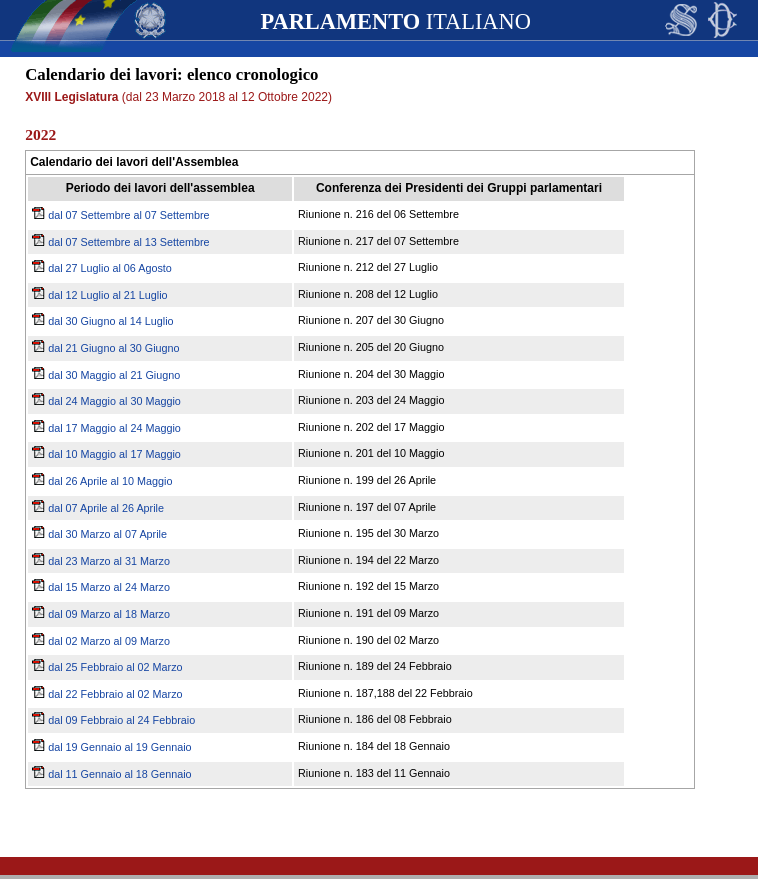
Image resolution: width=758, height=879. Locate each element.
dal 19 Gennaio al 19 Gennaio (111, 747)
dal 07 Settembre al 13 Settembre (120, 242)
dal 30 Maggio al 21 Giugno (106, 375)
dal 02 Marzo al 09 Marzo (101, 641)
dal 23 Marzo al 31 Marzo (101, 561)
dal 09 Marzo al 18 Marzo (101, 614)
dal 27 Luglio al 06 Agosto (102, 268)
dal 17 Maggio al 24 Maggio (106, 428)
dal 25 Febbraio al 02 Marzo (107, 667)
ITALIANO (395, 21)
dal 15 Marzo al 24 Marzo (101, 587)
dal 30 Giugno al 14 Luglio (102, 321)
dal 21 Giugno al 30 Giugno (105, 348)
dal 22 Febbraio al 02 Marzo (107, 694)
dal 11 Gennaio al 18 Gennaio (111, 774)
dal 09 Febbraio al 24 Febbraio (113, 720)
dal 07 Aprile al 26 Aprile (98, 508)
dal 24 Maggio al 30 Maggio (106, 401)
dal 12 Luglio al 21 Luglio (99, 295)
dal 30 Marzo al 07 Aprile (99, 534)
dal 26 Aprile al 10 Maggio (102, 481)
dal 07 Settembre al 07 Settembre (120, 215)
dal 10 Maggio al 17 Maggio (106, 454)
